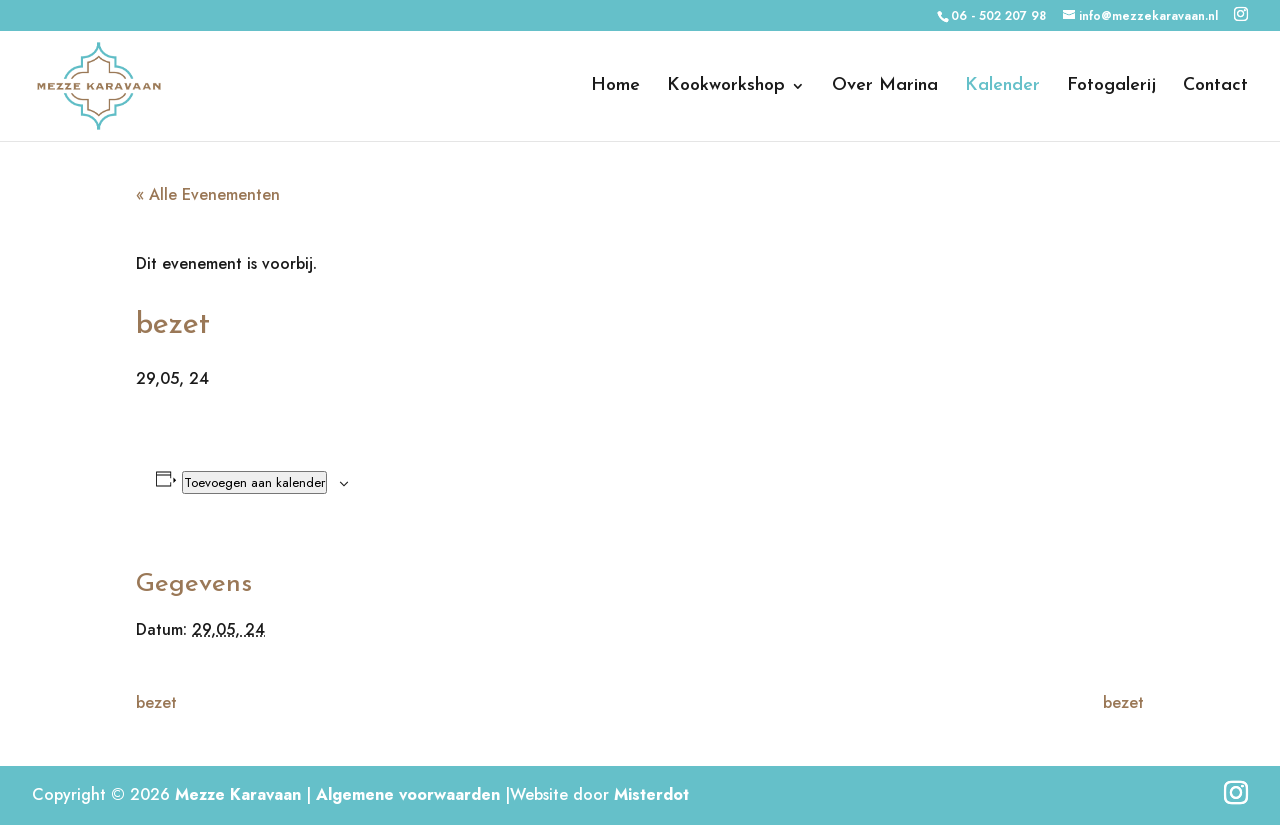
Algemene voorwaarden (408, 794)
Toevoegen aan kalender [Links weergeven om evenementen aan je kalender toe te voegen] (254, 482)
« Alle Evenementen (208, 194)
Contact (1215, 87)
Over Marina (885, 87)
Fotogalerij (1111, 87)
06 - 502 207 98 (998, 16)
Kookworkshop (726, 87)
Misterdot (651, 794)
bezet (156, 702)
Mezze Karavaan (238, 794)
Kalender (1002, 87)
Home (615, 87)
